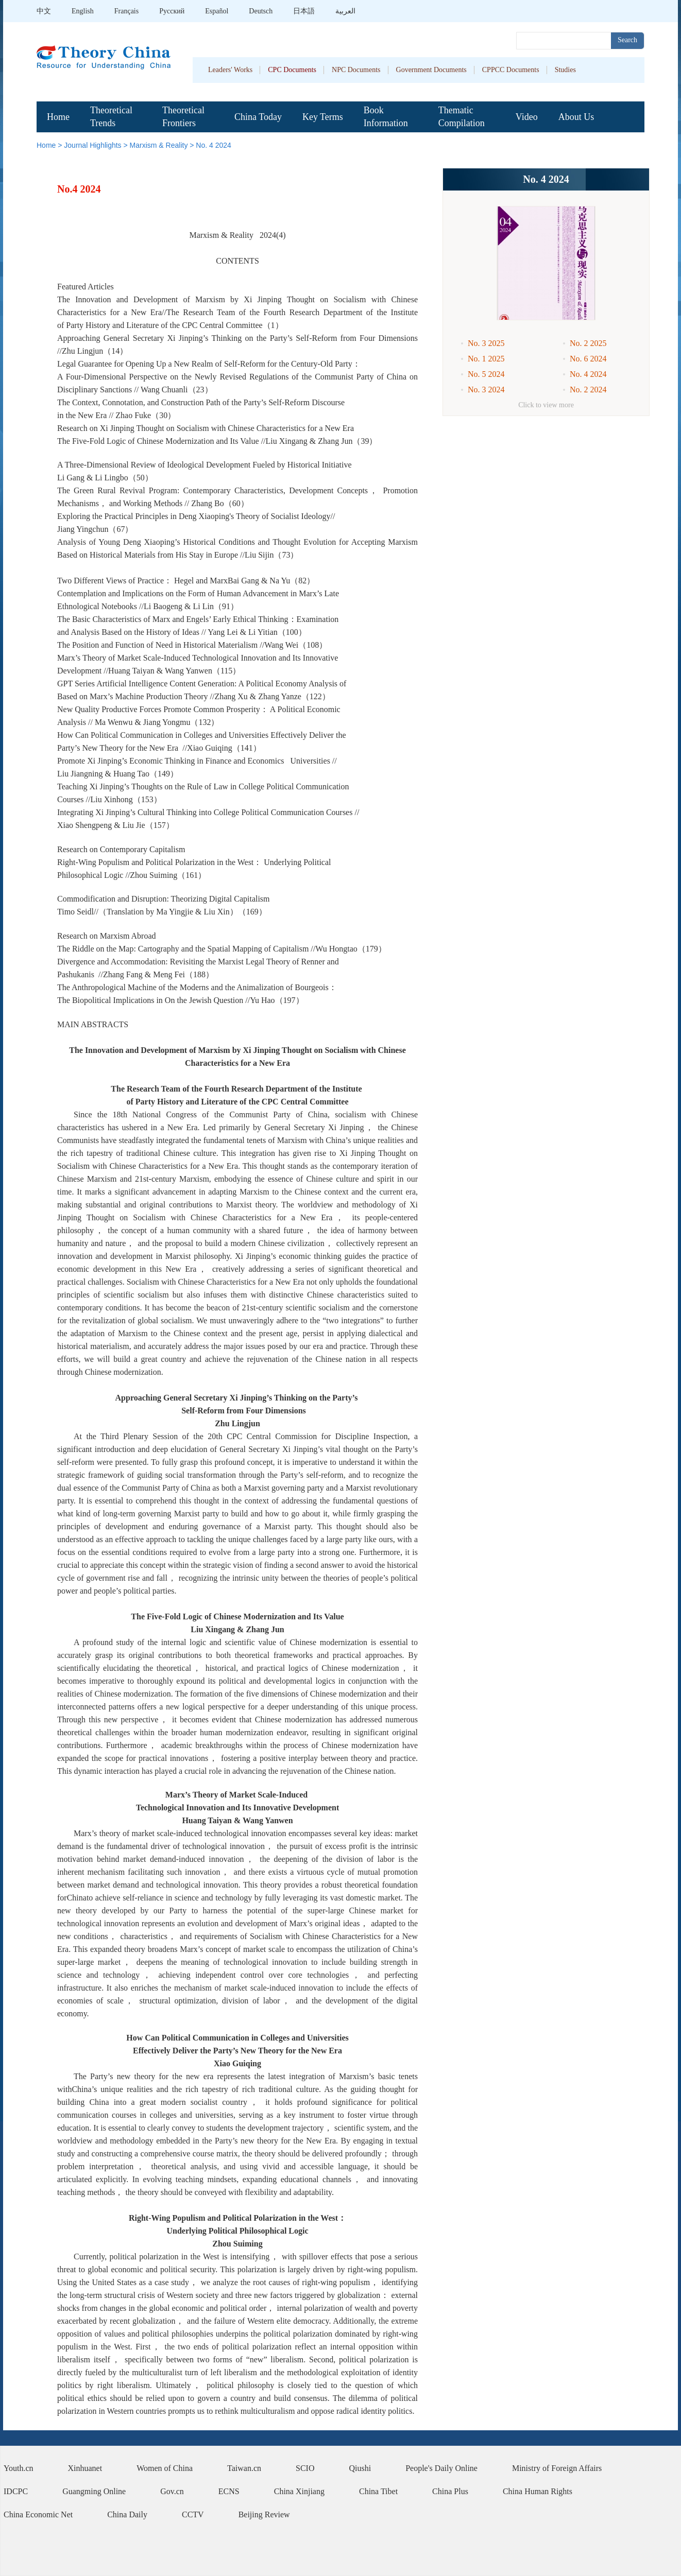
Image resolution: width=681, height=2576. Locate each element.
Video (527, 117)
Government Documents (431, 70)
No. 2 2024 (588, 389)
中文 (44, 11)
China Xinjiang (299, 2491)
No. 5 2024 (486, 374)
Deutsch (261, 11)
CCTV (193, 2514)
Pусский (171, 11)
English (83, 11)
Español (216, 11)
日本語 (304, 11)
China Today (258, 117)
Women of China (165, 2468)
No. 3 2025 (486, 343)
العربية (345, 11)
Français (126, 11)
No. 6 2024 (588, 358)
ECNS (229, 2491)
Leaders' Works (230, 70)
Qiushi (360, 2468)
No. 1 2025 (486, 358)
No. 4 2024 (213, 145)
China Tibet (378, 2491)
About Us (576, 117)
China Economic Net (38, 2514)
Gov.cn (172, 2491)
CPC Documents (292, 70)
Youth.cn (18, 2468)
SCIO (305, 2468)
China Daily (127, 2514)
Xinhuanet (85, 2468)
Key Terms (322, 117)
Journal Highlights (92, 145)
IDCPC (16, 2491)
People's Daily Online (441, 2468)
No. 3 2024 (486, 389)
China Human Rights (537, 2491)
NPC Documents (356, 70)
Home (58, 117)
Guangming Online (94, 2491)
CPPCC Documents (510, 70)
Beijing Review (264, 2514)
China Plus (450, 2491)
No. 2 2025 (588, 343)
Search (627, 40)
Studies (565, 70)
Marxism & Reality (159, 145)
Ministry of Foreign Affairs (557, 2468)
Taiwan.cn (244, 2468)
